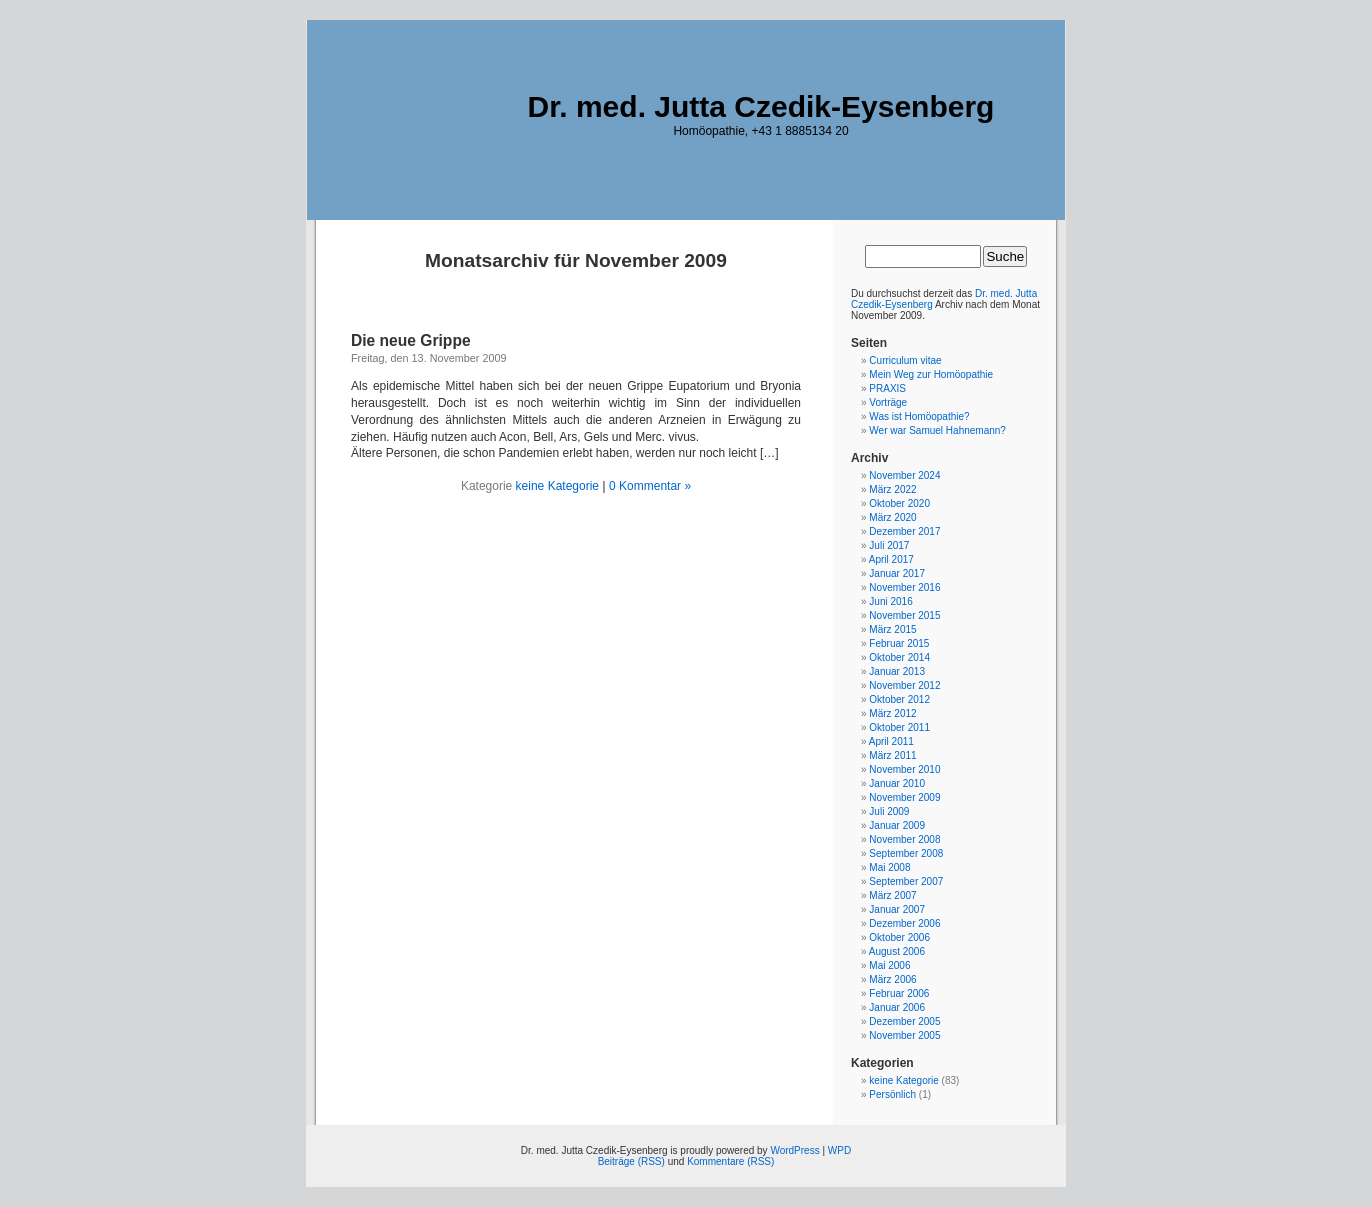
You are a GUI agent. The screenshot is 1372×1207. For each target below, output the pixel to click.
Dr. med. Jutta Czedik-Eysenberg (761, 106)
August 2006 (897, 951)
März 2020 (892, 517)
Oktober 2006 (899, 937)
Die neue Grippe (411, 340)
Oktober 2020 (899, 503)
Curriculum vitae (905, 360)
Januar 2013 (897, 671)
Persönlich (892, 1094)
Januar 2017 (897, 573)
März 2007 (892, 895)
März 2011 (892, 755)
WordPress (794, 1150)
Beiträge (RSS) (631, 1161)
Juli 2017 (889, 545)
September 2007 (906, 881)
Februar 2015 (899, 643)
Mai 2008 (889, 867)
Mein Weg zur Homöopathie (931, 374)
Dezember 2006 (904, 923)
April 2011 (891, 741)
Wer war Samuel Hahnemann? (937, 430)
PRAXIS (887, 388)
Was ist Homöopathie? (919, 416)
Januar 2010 (897, 783)
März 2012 (892, 713)
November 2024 (904, 475)
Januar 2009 (897, 825)
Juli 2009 (889, 811)
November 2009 (904, 797)
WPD (839, 1150)
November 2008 (904, 839)
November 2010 (904, 769)
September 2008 (906, 853)
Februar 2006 (899, 993)
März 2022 (892, 489)
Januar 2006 (897, 1007)
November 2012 (904, 685)
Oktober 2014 (899, 657)
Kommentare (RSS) (730, 1161)
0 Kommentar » (650, 486)
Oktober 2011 (899, 727)
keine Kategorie (557, 486)
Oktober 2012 (899, 699)
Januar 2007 (897, 909)
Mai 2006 (889, 965)
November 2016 (904, 587)
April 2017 (891, 559)
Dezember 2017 (904, 531)
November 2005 (904, 1035)
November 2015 (904, 615)
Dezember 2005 (904, 1021)
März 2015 (892, 629)
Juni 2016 (890, 601)
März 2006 (892, 979)
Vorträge (888, 402)
